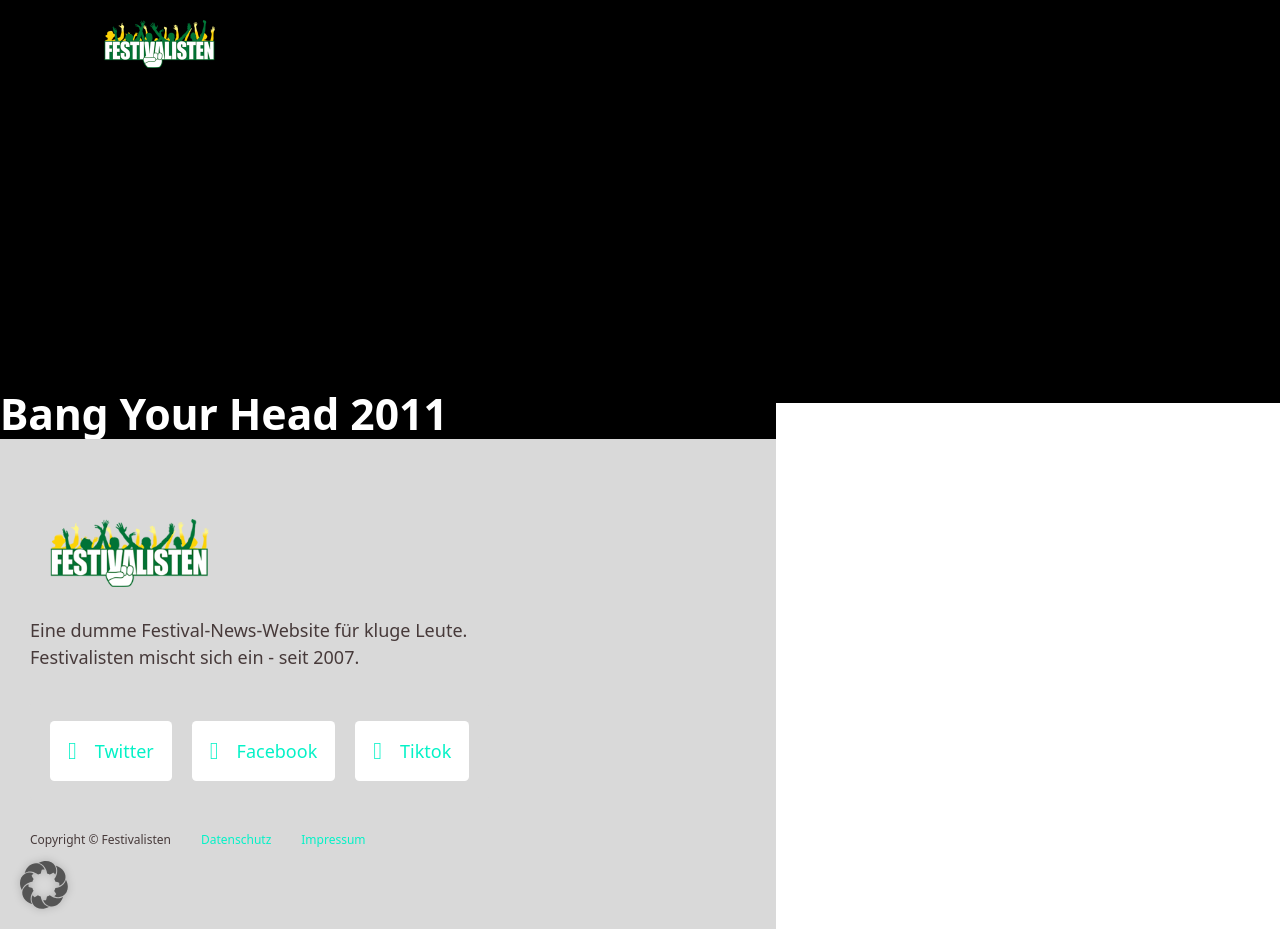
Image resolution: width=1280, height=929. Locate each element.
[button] (44, 885)
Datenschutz (236, 839)
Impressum (333, 839)
